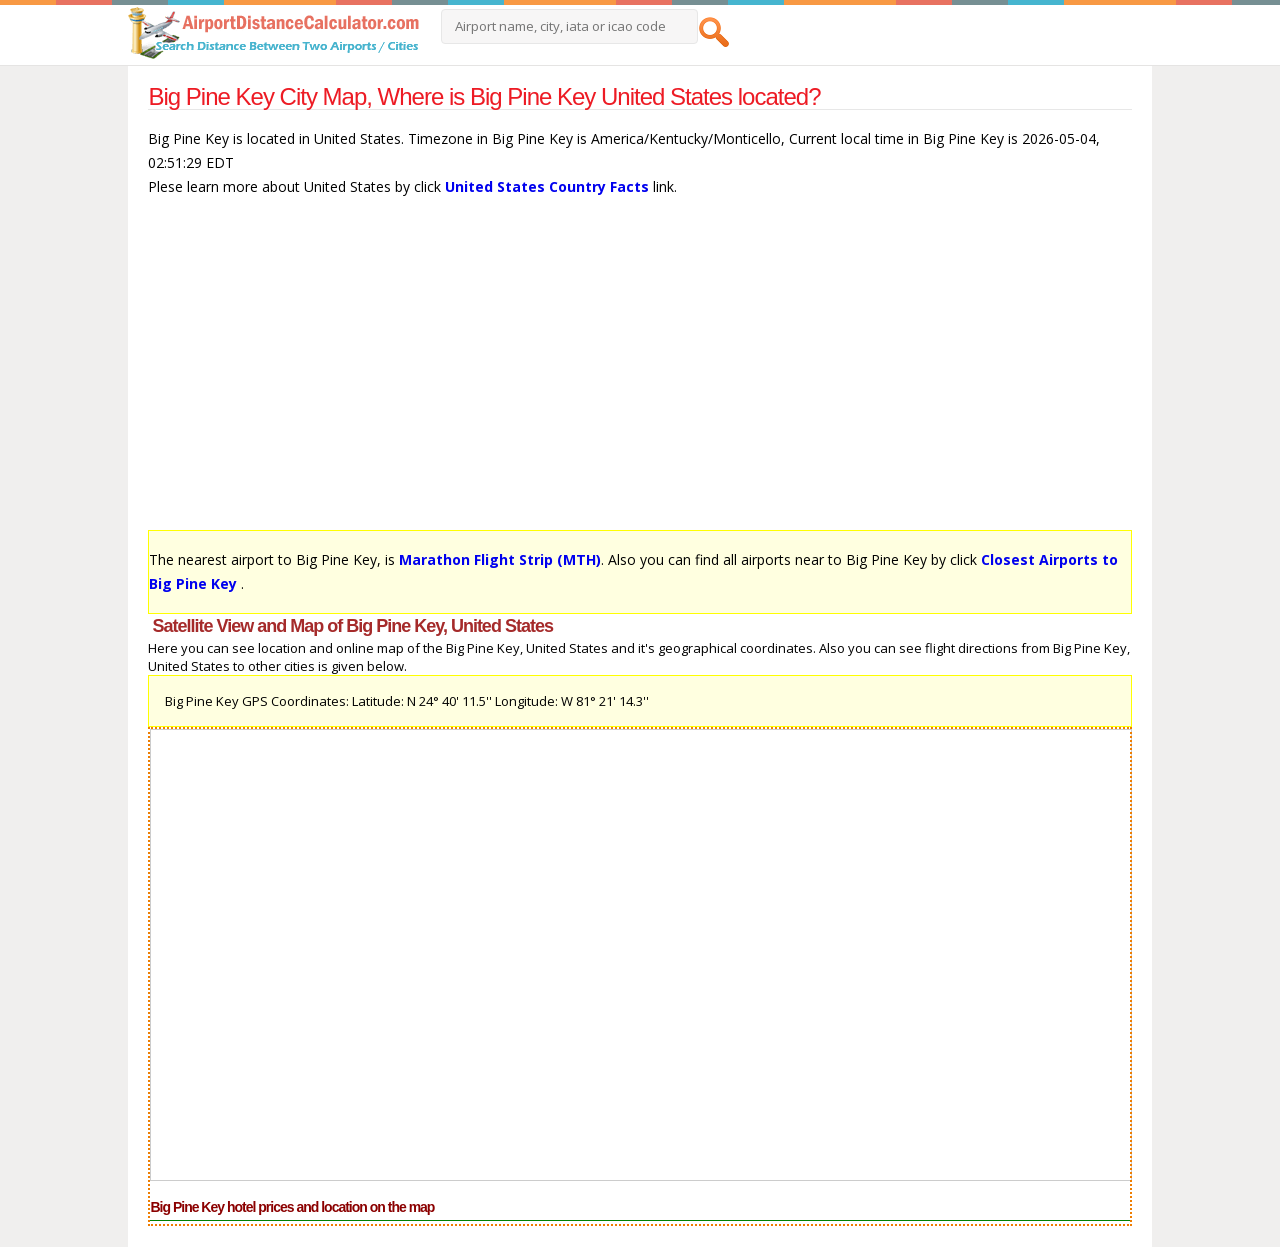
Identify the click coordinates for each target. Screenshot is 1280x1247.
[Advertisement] (639, 373)
